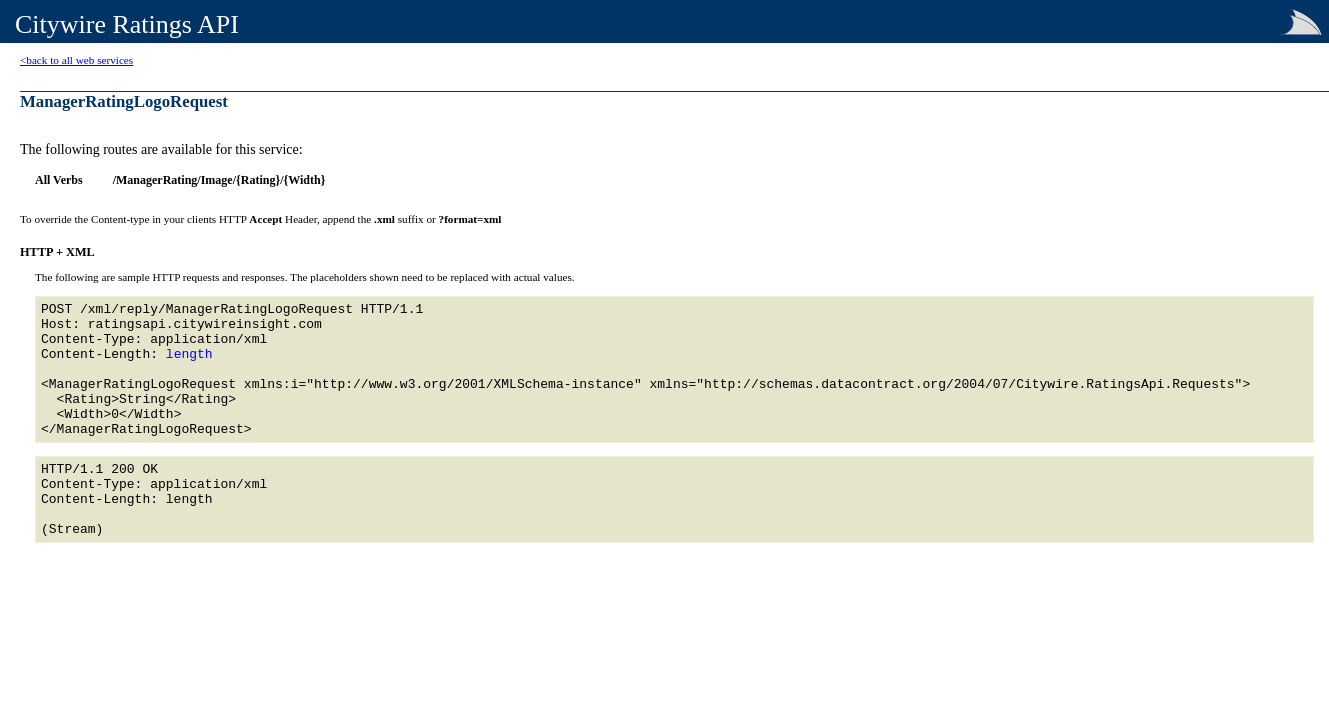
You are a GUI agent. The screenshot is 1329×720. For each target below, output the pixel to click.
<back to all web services (76, 60)
